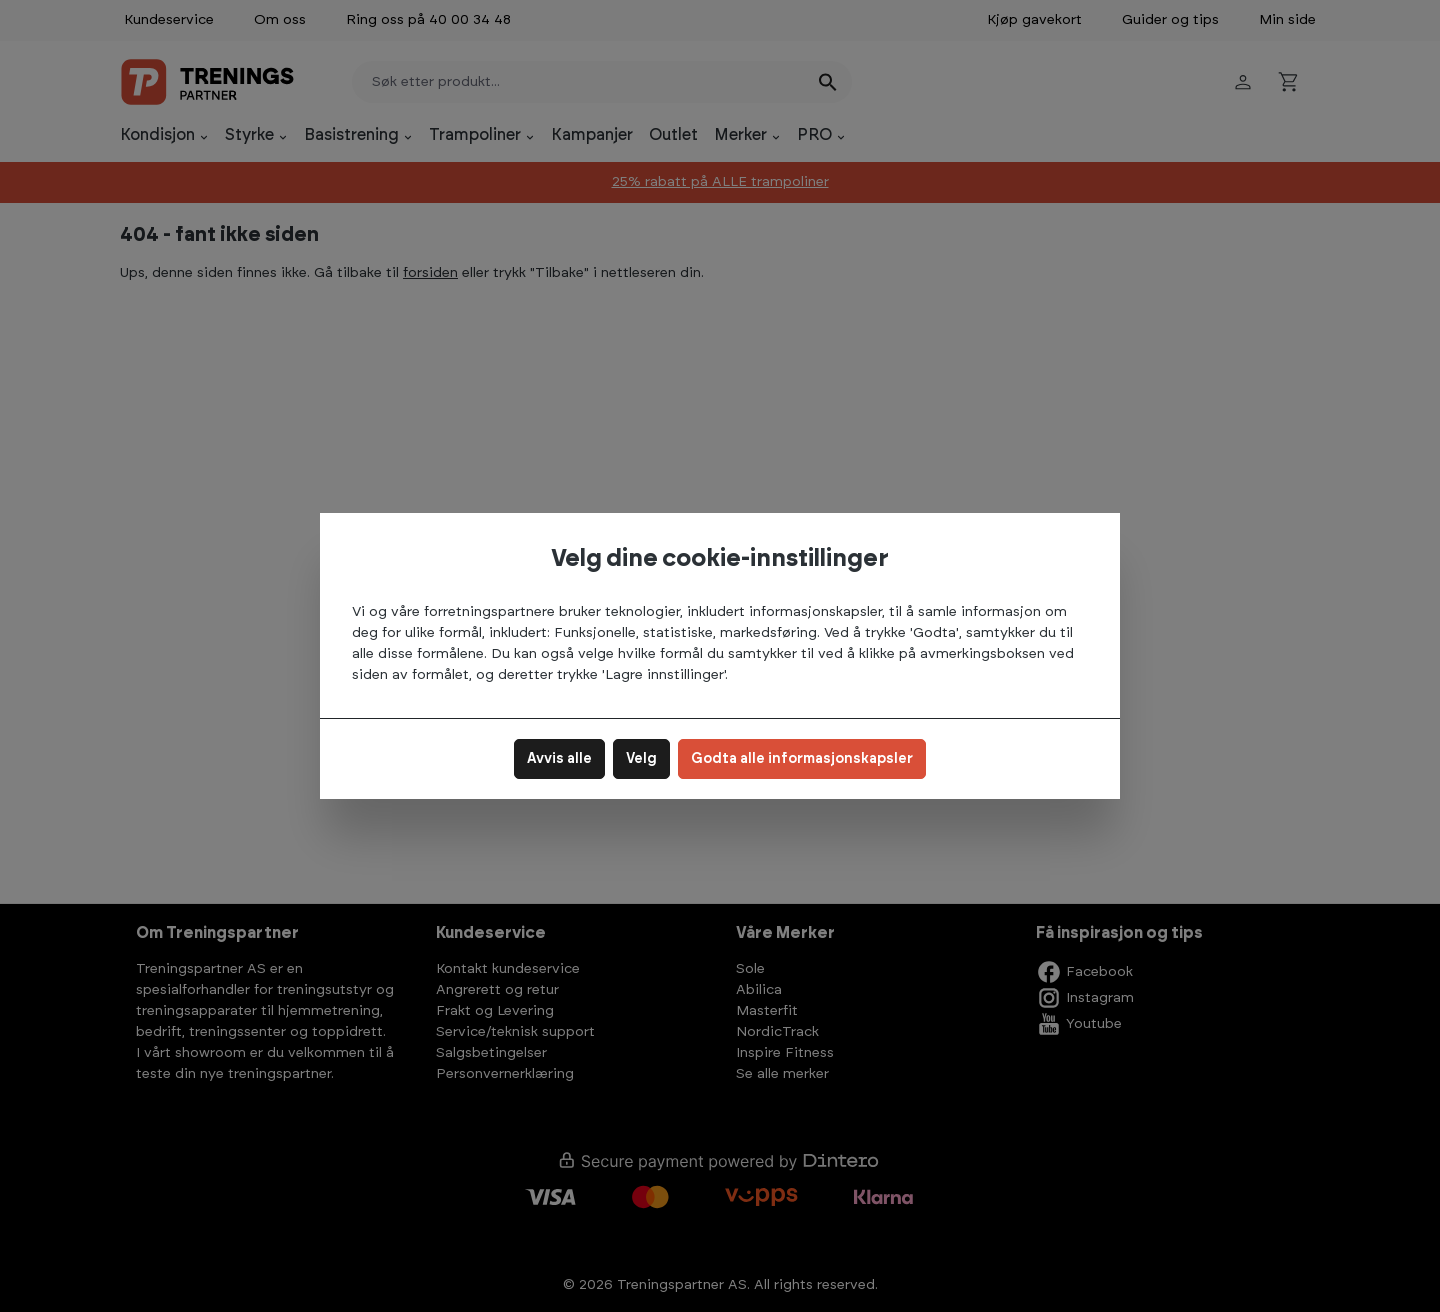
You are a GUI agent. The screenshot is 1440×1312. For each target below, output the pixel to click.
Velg (641, 759)
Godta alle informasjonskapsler (802, 759)
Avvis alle (559, 759)
